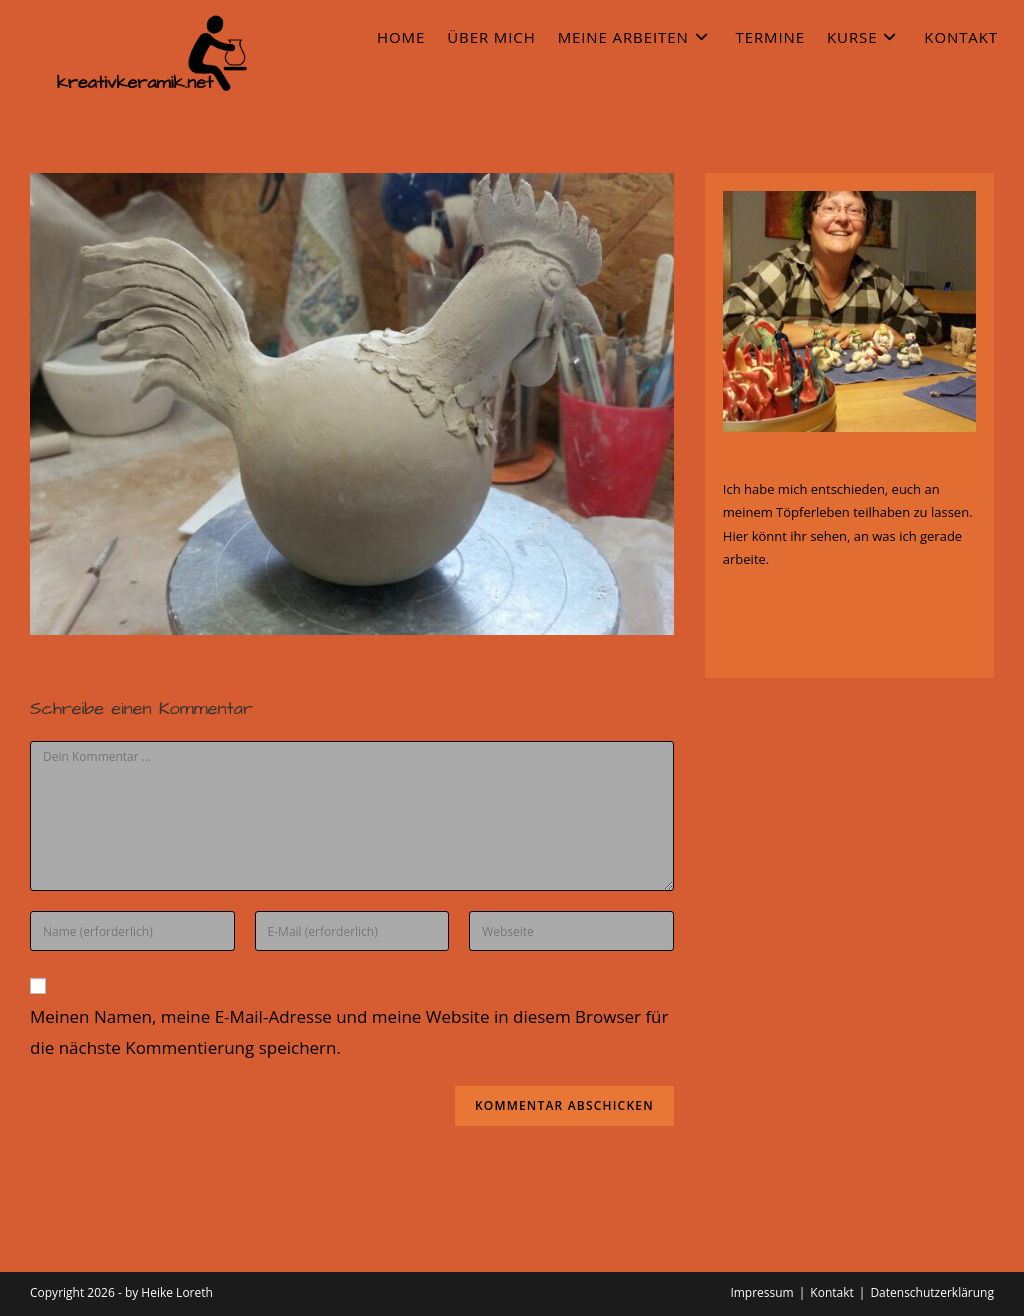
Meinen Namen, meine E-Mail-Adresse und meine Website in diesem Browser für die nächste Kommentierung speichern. (349, 1032)
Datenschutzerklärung (932, 1292)
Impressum (761, 1292)
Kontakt (831, 1292)
